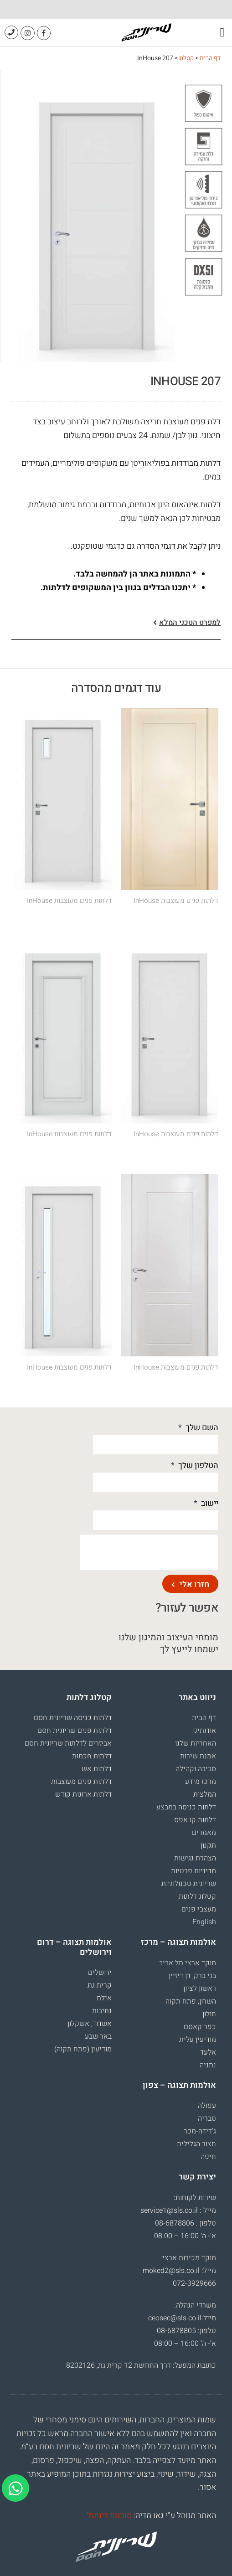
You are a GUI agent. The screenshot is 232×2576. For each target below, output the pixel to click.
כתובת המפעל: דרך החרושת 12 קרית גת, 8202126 (141, 2365)
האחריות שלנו (195, 1743)
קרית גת (100, 1985)
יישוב (208, 1503)
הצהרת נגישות (195, 1858)
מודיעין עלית (197, 2039)
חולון (209, 2014)
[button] (222, 32)
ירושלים (100, 1972)
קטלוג (186, 58)
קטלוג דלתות (197, 1896)
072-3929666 (194, 2283)
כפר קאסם (200, 2026)
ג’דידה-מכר (200, 2131)
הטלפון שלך (197, 1465)
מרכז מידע (200, 1781)
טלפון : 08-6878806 (185, 2223)
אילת (104, 1998)
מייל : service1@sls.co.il (178, 2210)
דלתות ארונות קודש (83, 1794)
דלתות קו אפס (195, 1819)
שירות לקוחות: (195, 2197)
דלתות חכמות (92, 1756)
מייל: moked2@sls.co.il (179, 2270)
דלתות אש (97, 1768)
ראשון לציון (199, 1988)
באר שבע (98, 2036)
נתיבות (102, 2010)
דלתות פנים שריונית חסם (74, 1730)
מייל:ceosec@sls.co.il (182, 2318)
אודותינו (204, 1730)
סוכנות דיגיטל (109, 2515)
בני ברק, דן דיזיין (192, 1975)
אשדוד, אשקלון (89, 2023)
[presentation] (149, 1552)
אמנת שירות (198, 1756)
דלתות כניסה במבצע (186, 1807)
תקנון (208, 1845)
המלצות (204, 1794)
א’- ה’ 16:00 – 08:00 (185, 2236)
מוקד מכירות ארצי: (188, 2257)
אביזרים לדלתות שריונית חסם (68, 1743)
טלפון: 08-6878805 (186, 2330)
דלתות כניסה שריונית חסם (73, 1717)
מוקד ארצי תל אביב (187, 1963)
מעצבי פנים (198, 1909)
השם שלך (201, 1428)
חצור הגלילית (196, 2143)
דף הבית (210, 58)
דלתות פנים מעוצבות (81, 1781)
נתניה (208, 2065)
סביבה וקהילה (195, 1768)
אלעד (208, 2052)
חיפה (208, 2156)
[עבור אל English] (169, 1922)
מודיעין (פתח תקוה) (83, 2049)
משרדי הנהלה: (195, 2305)
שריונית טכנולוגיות (188, 1883)
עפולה (207, 2105)
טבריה (207, 2118)
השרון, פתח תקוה (190, 2001)
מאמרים (204, 1832)
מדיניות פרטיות (193, 1870)
